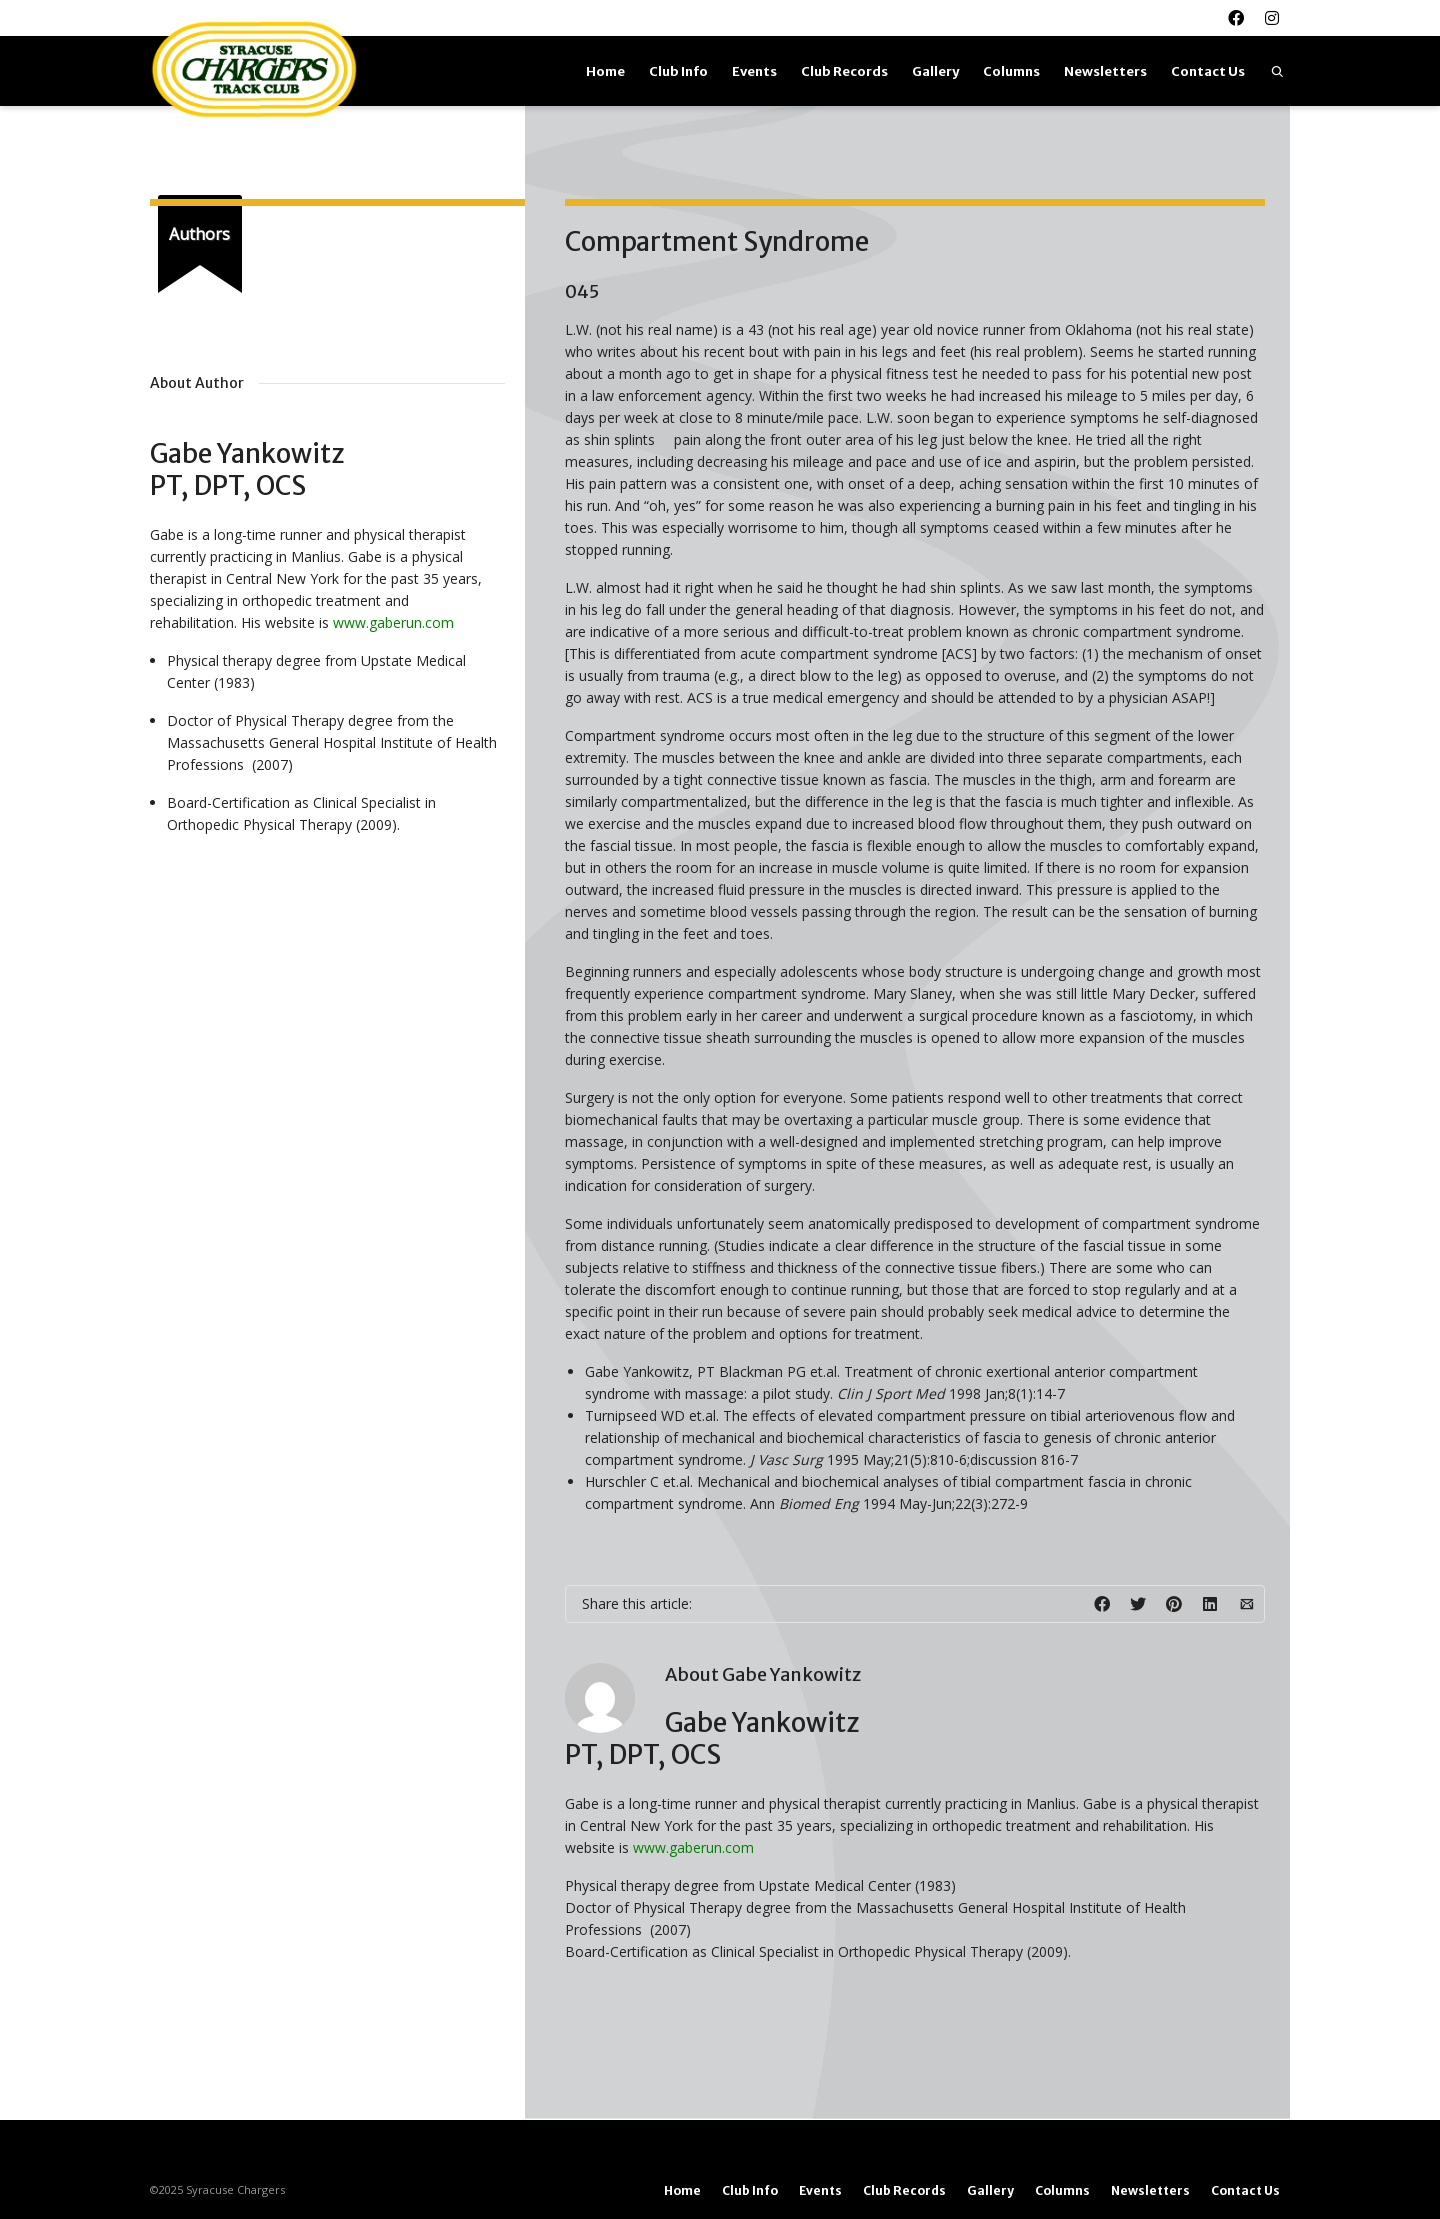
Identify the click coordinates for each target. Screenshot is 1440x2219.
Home (605, 71)
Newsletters (1105, 71)
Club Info (678, 71)
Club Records (844, 71)
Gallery (935, 71)
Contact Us (1208, 71)
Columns (1011, 71)
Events (754, 71)
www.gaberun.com (693, 1847)
